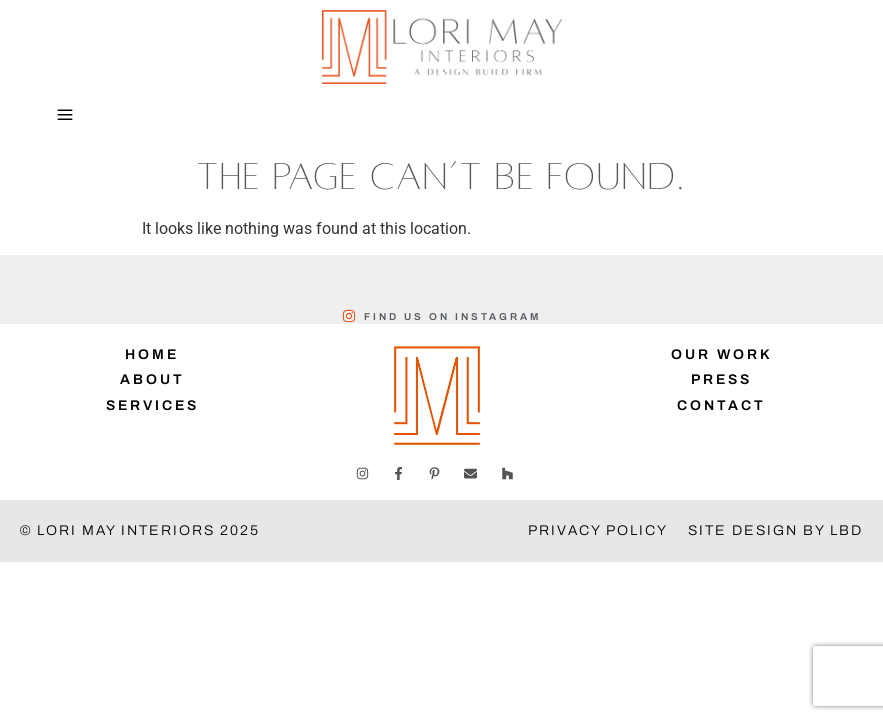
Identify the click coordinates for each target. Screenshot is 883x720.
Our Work (722, 354)
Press (721, 379)
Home (152, 354)
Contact (721, 405)
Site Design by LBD (775, 530)
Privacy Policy (598, 530)
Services (152, 405)
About (152, 379)
